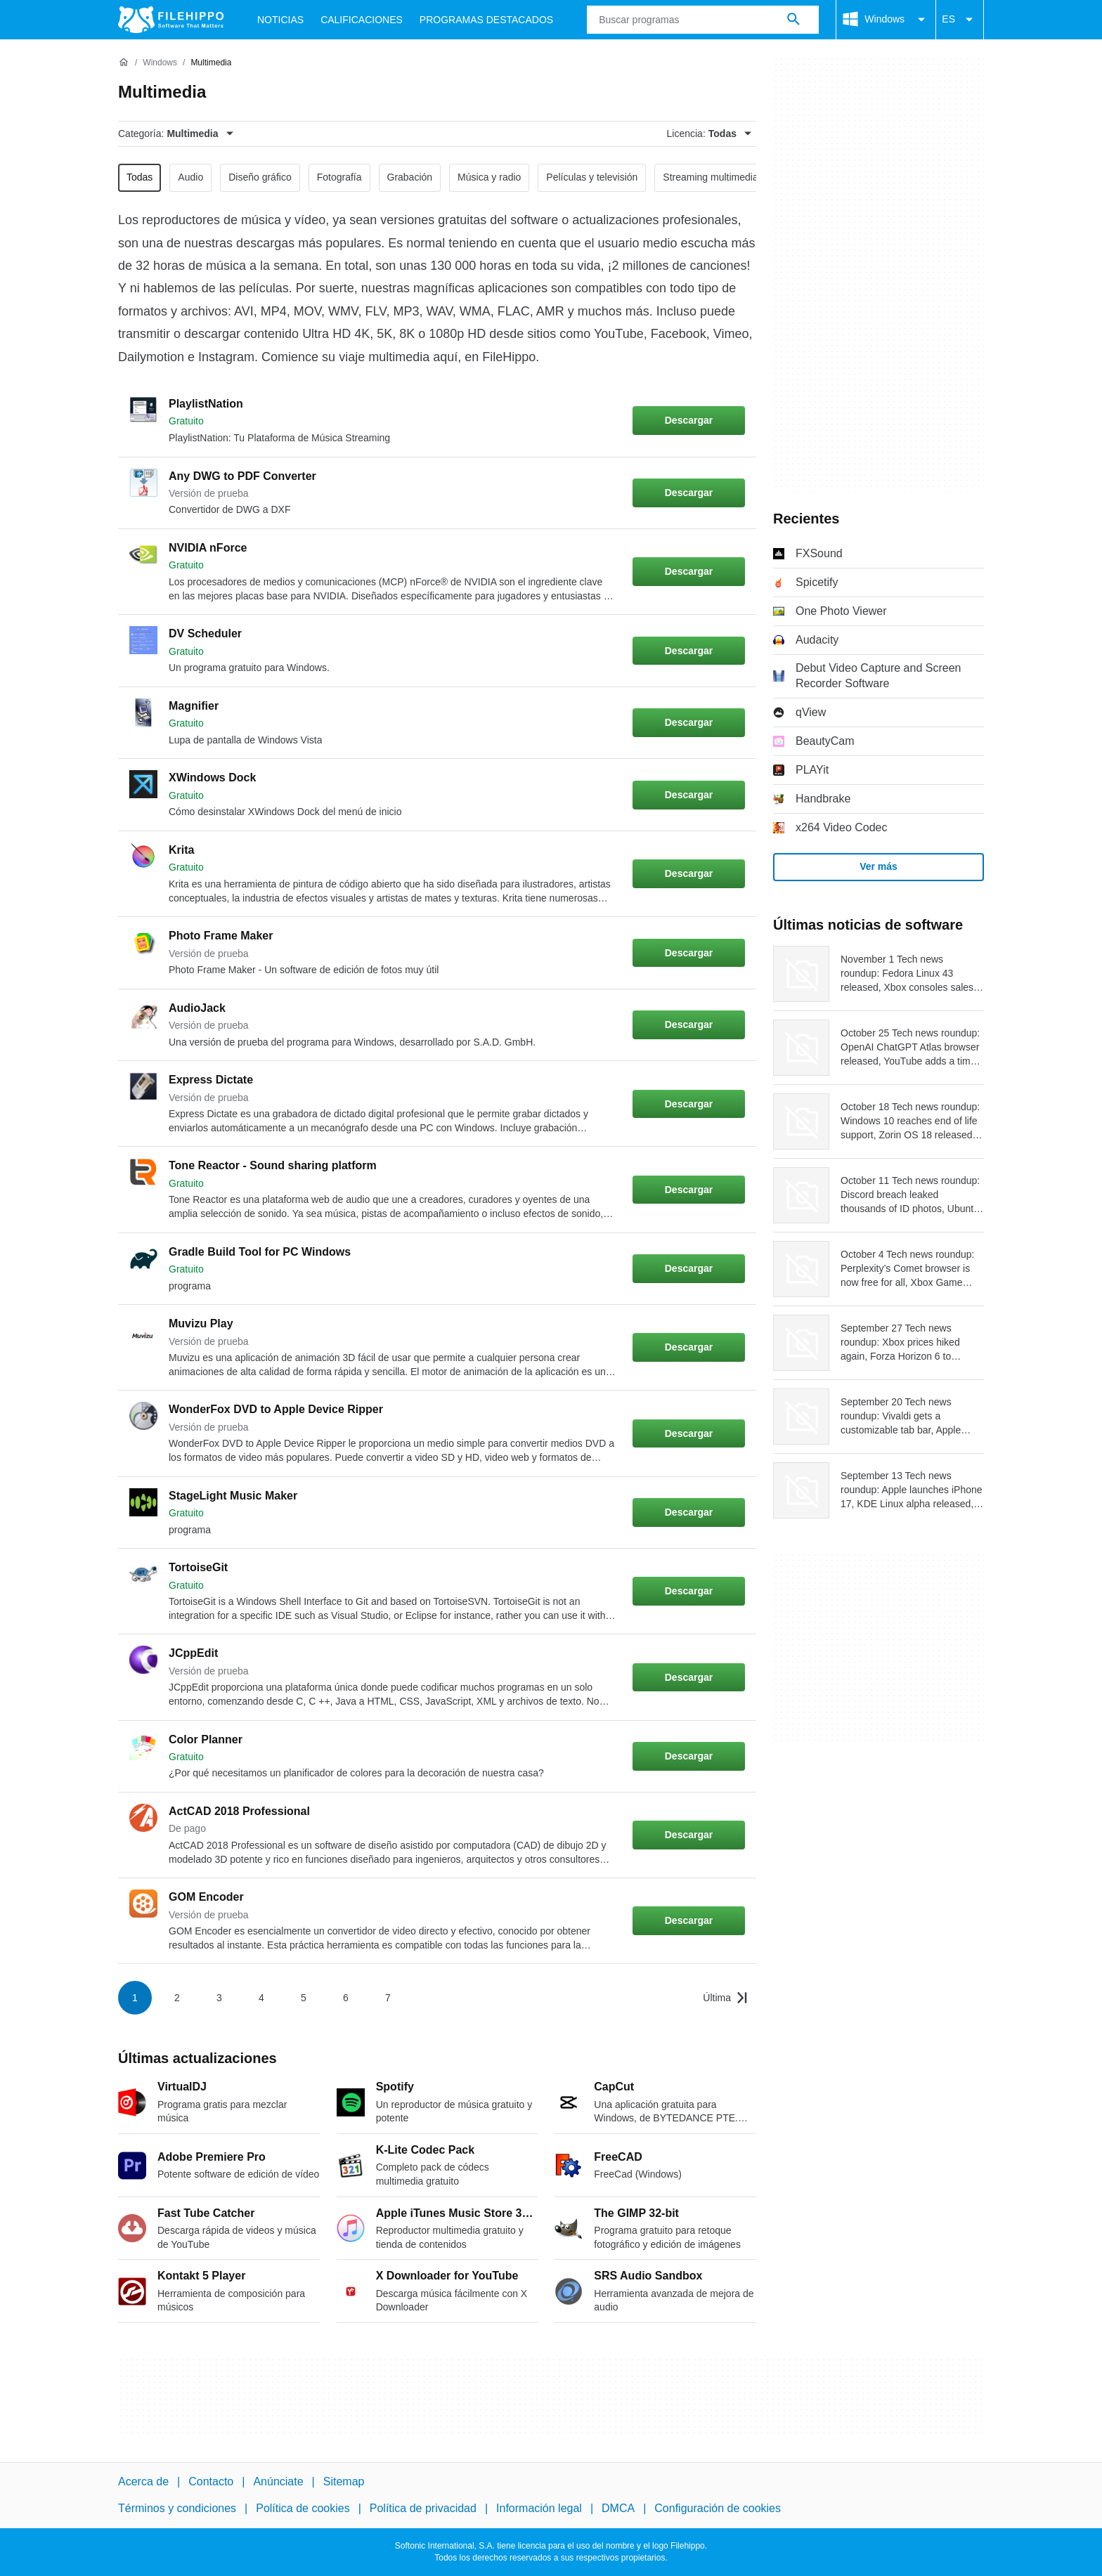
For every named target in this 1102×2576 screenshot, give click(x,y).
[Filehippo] (170, 19)
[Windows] (160, 63)
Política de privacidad (423, 2508)
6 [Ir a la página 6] (346, 1997)
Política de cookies (302, 2508)
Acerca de (143, 2481)
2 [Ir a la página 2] (177, 1997)
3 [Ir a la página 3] (219, 1997)
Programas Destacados (486, 19)
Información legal (539, 2508)
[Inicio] (123, 62)
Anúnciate (278, 2481)
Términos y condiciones (177, 2508)
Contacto (210, 2481)
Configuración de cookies (717, 2508)
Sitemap (344, 2481)
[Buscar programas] (793, 20)
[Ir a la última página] (725, 1998)
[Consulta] (703, 20)
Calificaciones (361, 19)
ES (960, 19)
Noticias (280, 19)
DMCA (618, 2508)
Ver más (878, 866)
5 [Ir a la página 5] (303, 1997)
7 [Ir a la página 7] (388, 1997)
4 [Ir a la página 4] (261, 1997)
